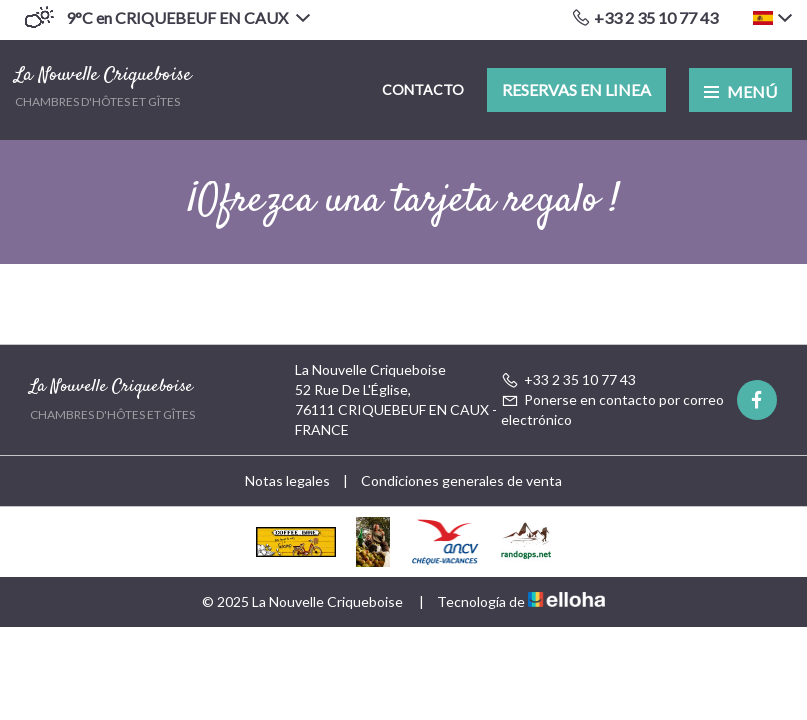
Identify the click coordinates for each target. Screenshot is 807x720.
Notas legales (287, 480)
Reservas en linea (576, 89)
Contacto (423, 89)
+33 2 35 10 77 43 (568, 379)
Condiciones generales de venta (461, 480)
